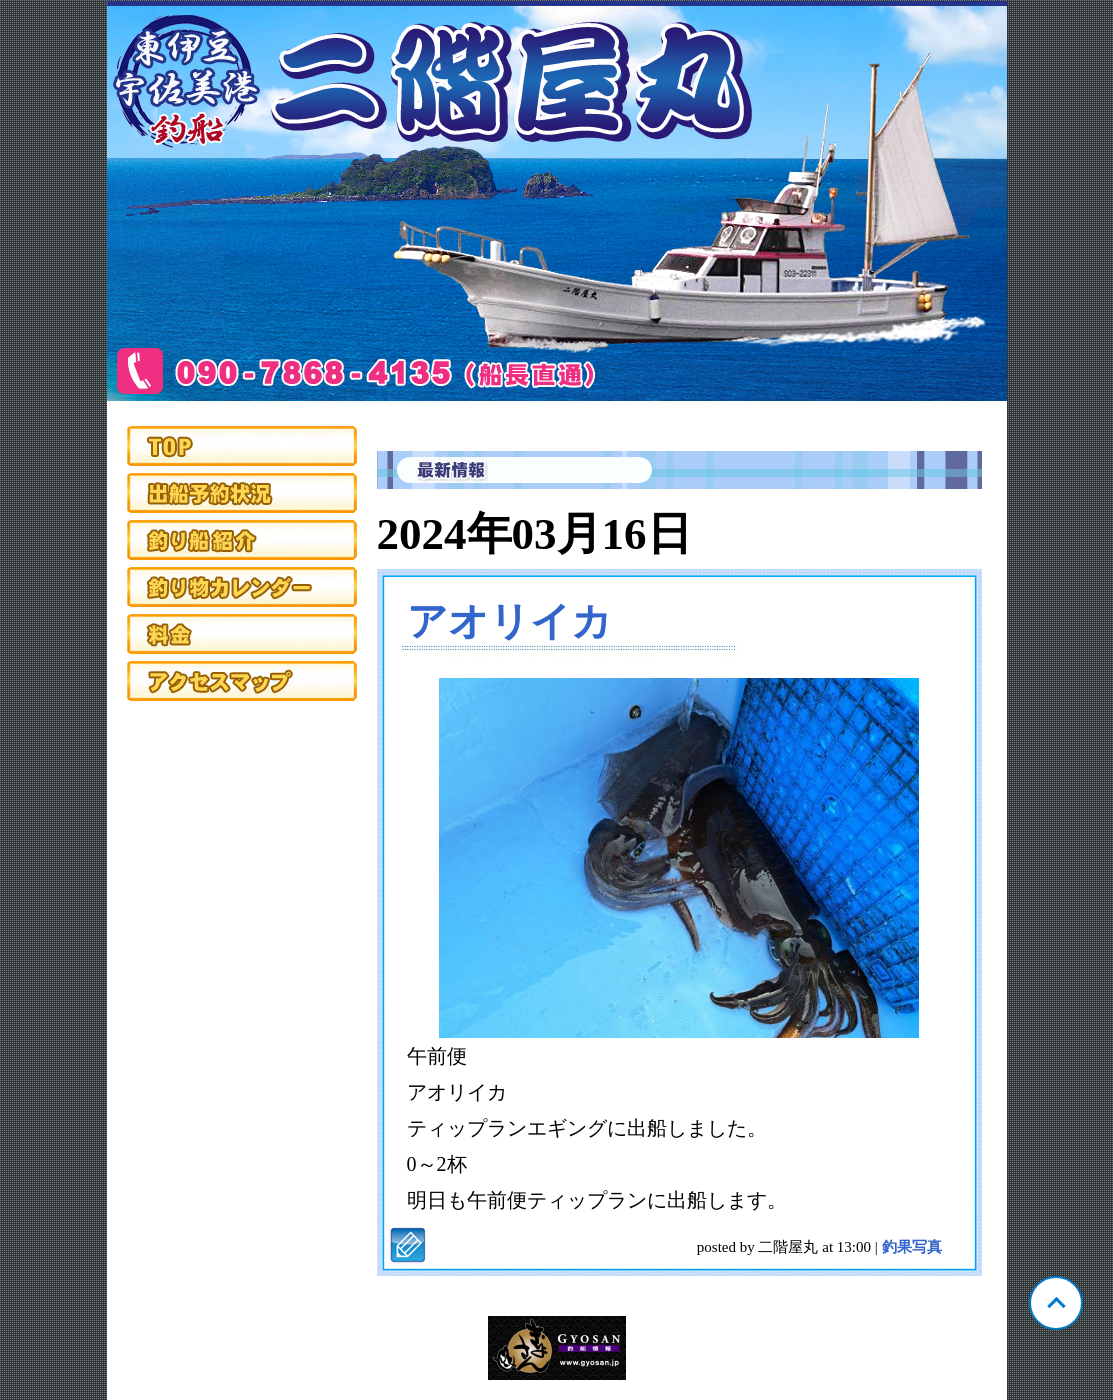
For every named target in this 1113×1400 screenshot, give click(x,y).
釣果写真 (912, 1247)
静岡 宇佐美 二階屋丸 (557, 201)
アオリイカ (509, 621)
